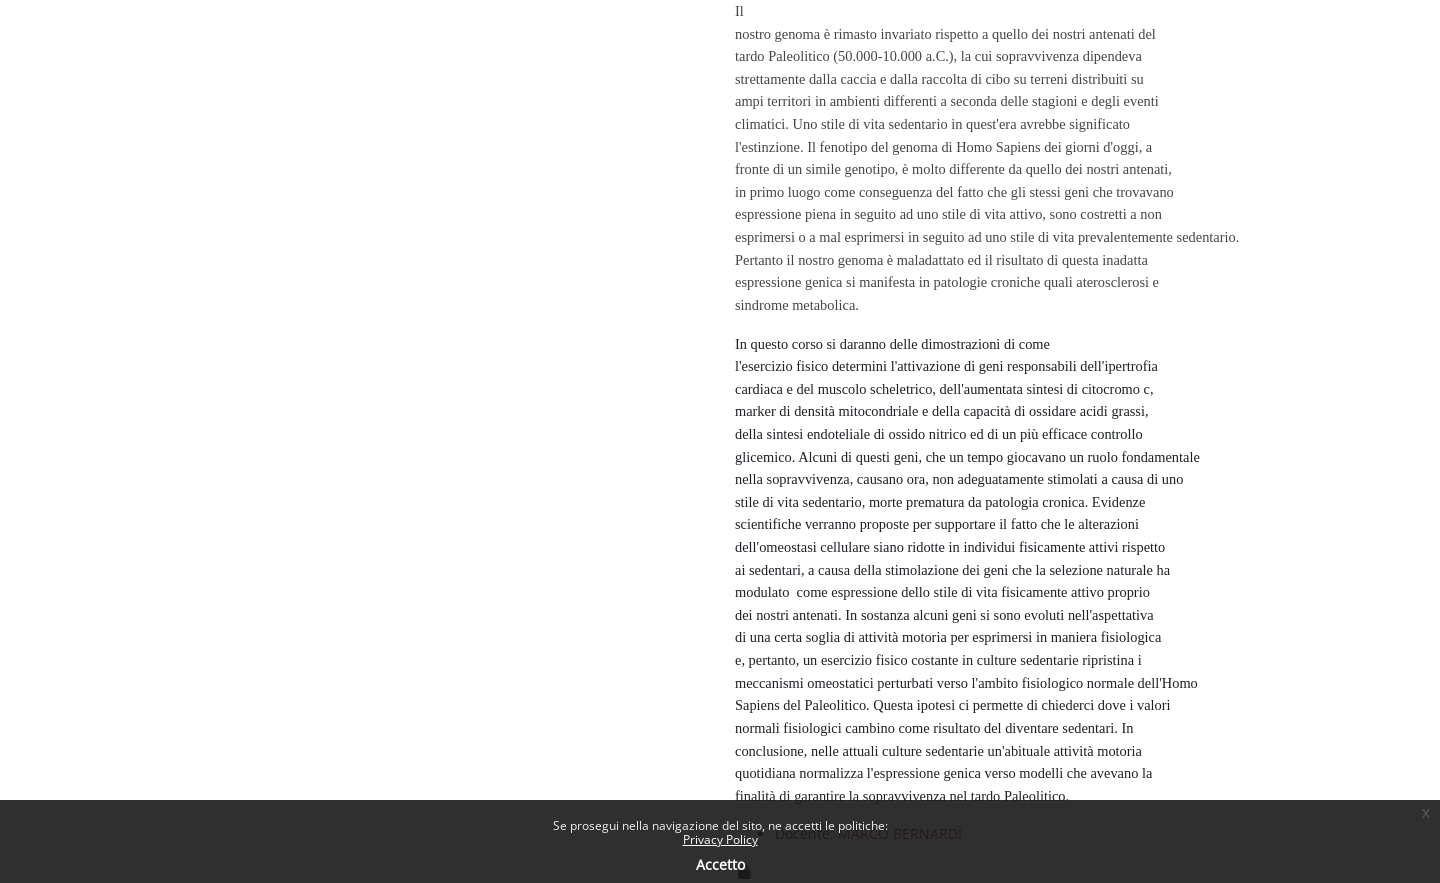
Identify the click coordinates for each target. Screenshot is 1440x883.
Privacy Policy (720, 839)
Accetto (720, 864)
